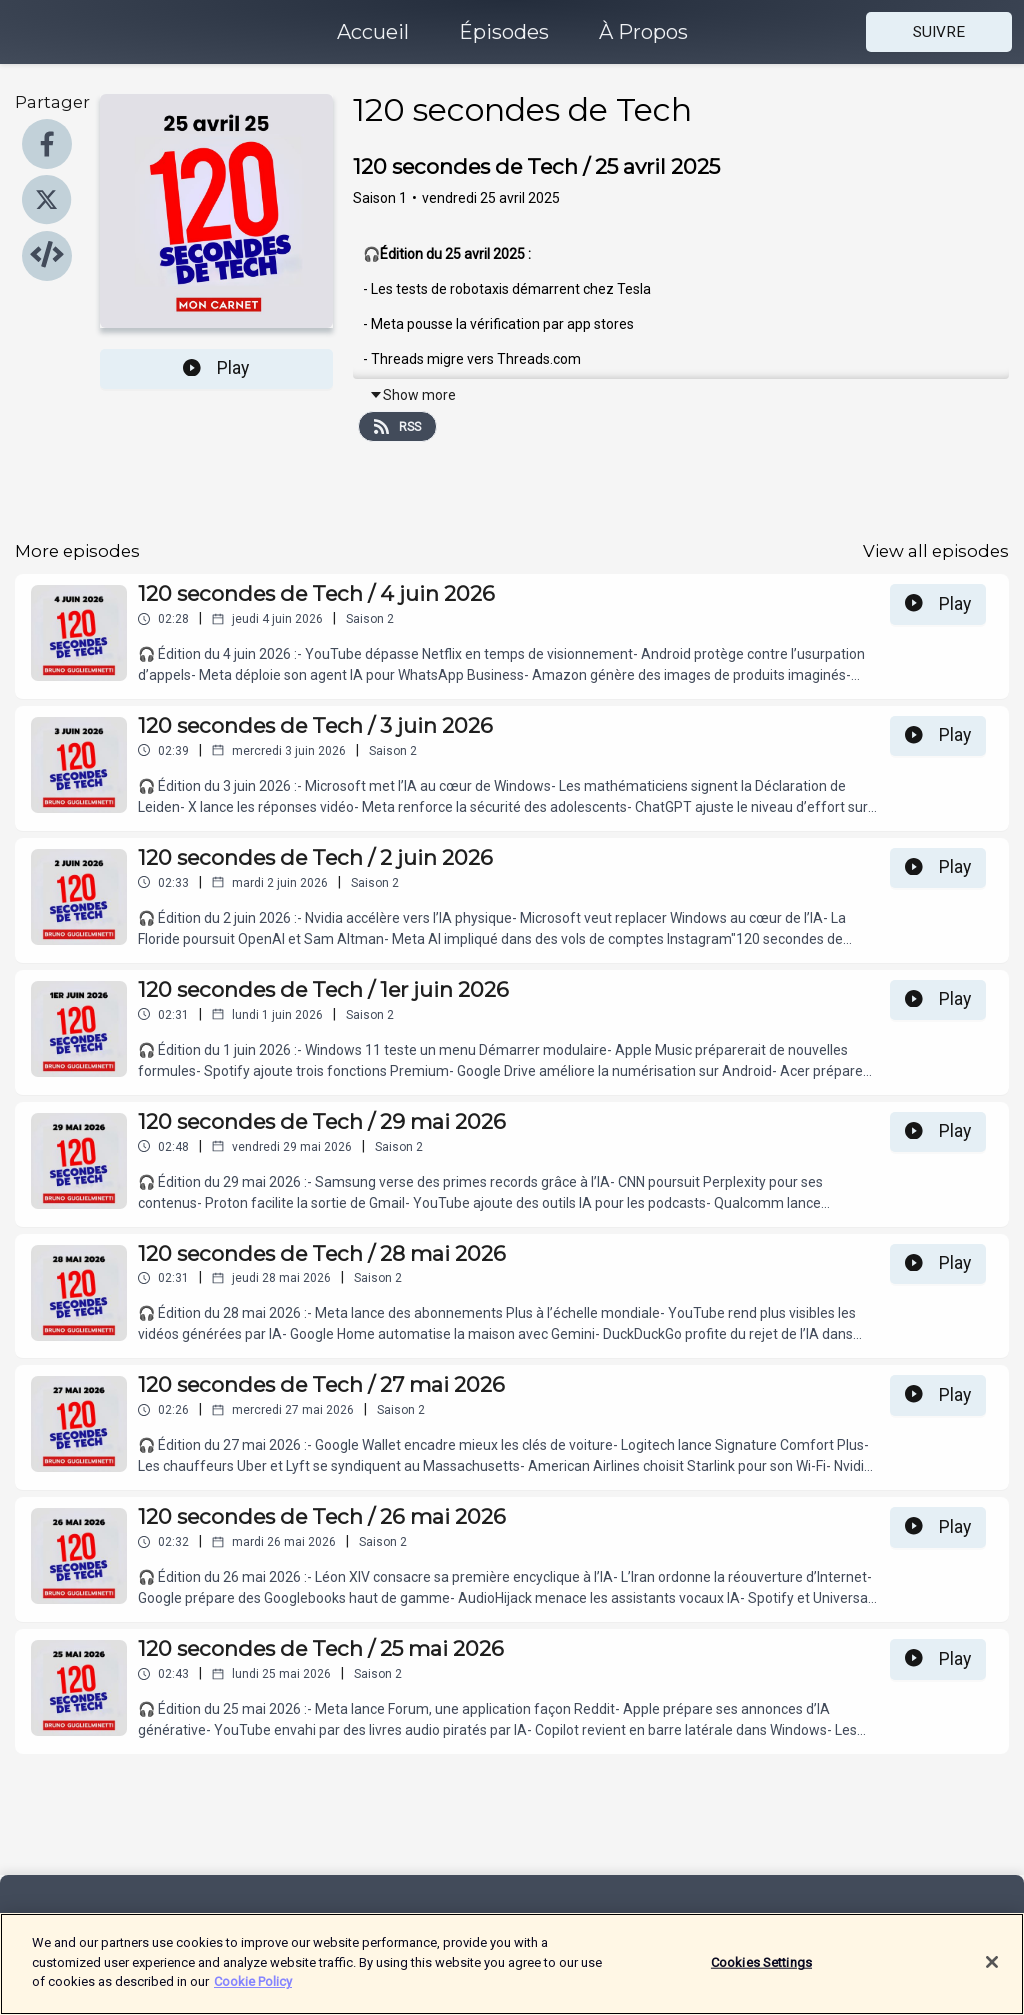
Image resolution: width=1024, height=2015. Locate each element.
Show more (412, 395)
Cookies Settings (761, 1973)
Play (216, 368)
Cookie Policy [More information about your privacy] (253, 1993)
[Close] (992, 1974)
